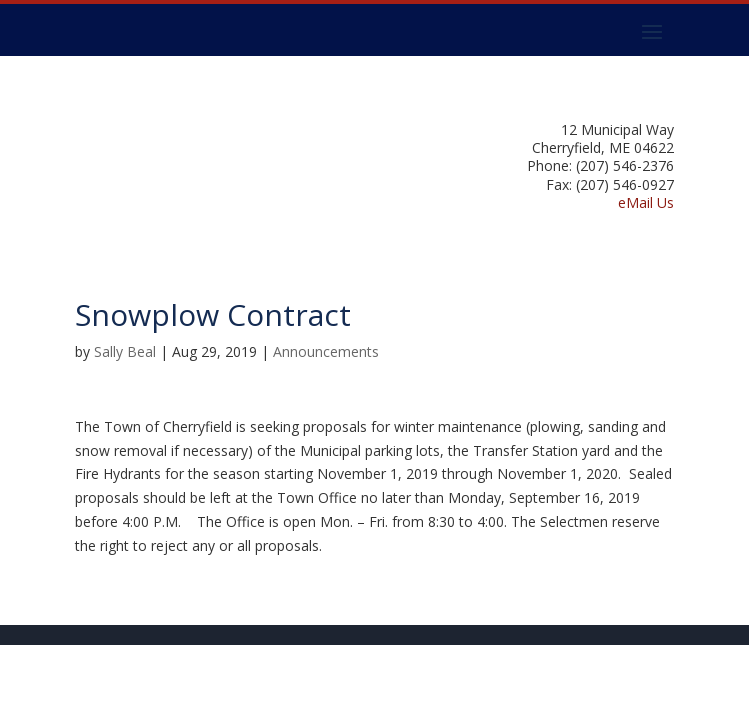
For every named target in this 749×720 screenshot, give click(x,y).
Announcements (326, 351)
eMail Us (646, 202)
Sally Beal (125, 351)
